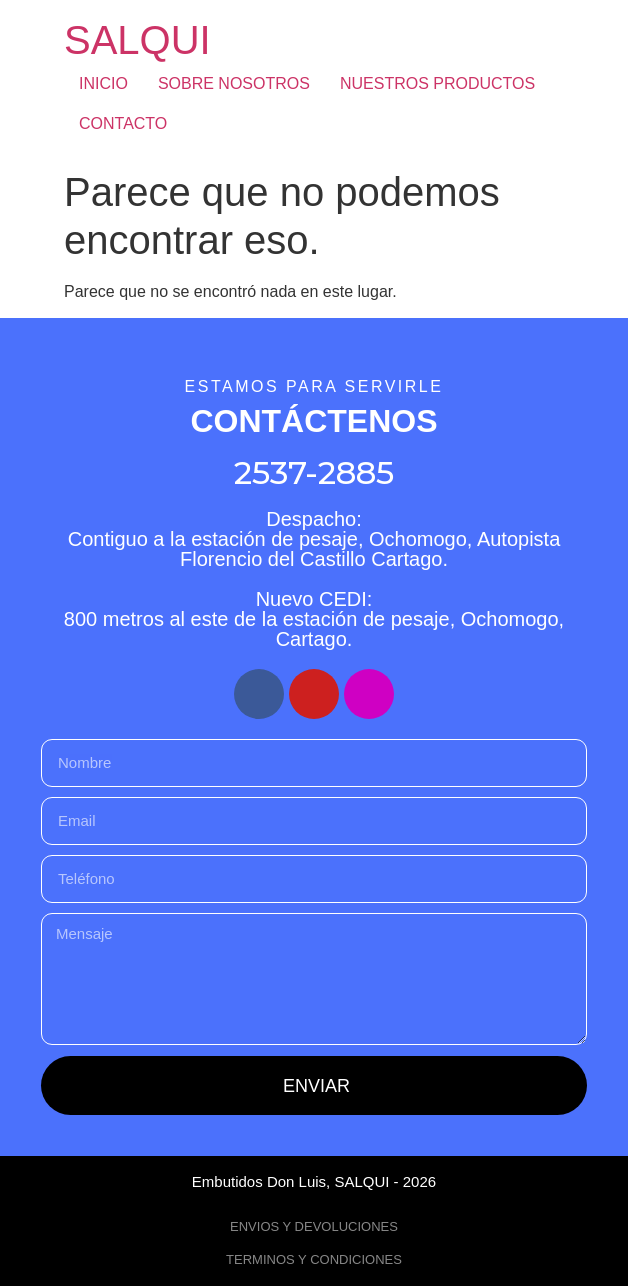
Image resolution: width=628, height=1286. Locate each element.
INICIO (103, 83)
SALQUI (137, 40)
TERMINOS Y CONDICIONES (314, 1259)
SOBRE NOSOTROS (234, 83)
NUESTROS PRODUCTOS (437, 83)
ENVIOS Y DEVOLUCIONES (314, 1226)
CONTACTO (123, 123)
